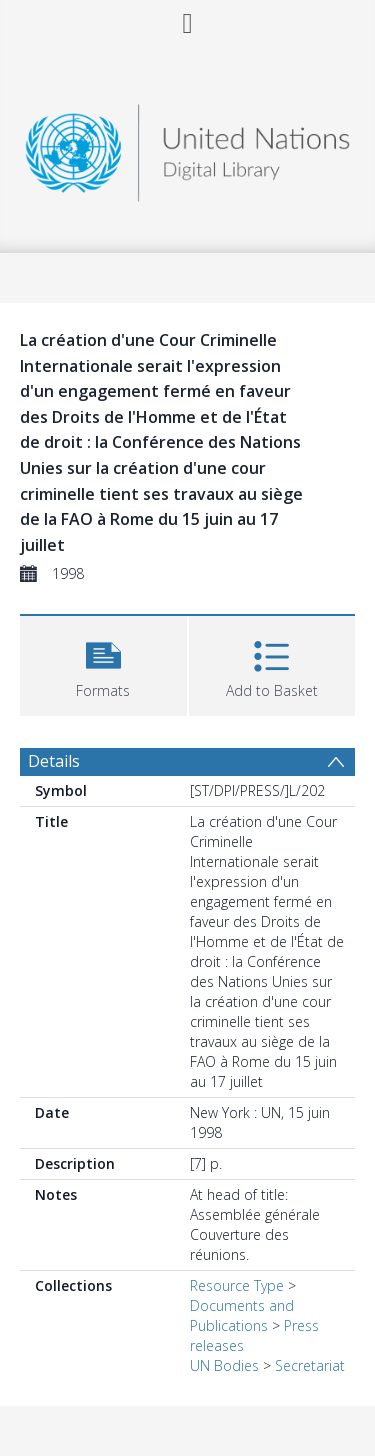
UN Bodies (224, 1365)
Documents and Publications (242, 1315)
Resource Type (237, 1285)
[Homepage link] (188, 147)
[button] (103, 663)
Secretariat (310, 1365)
